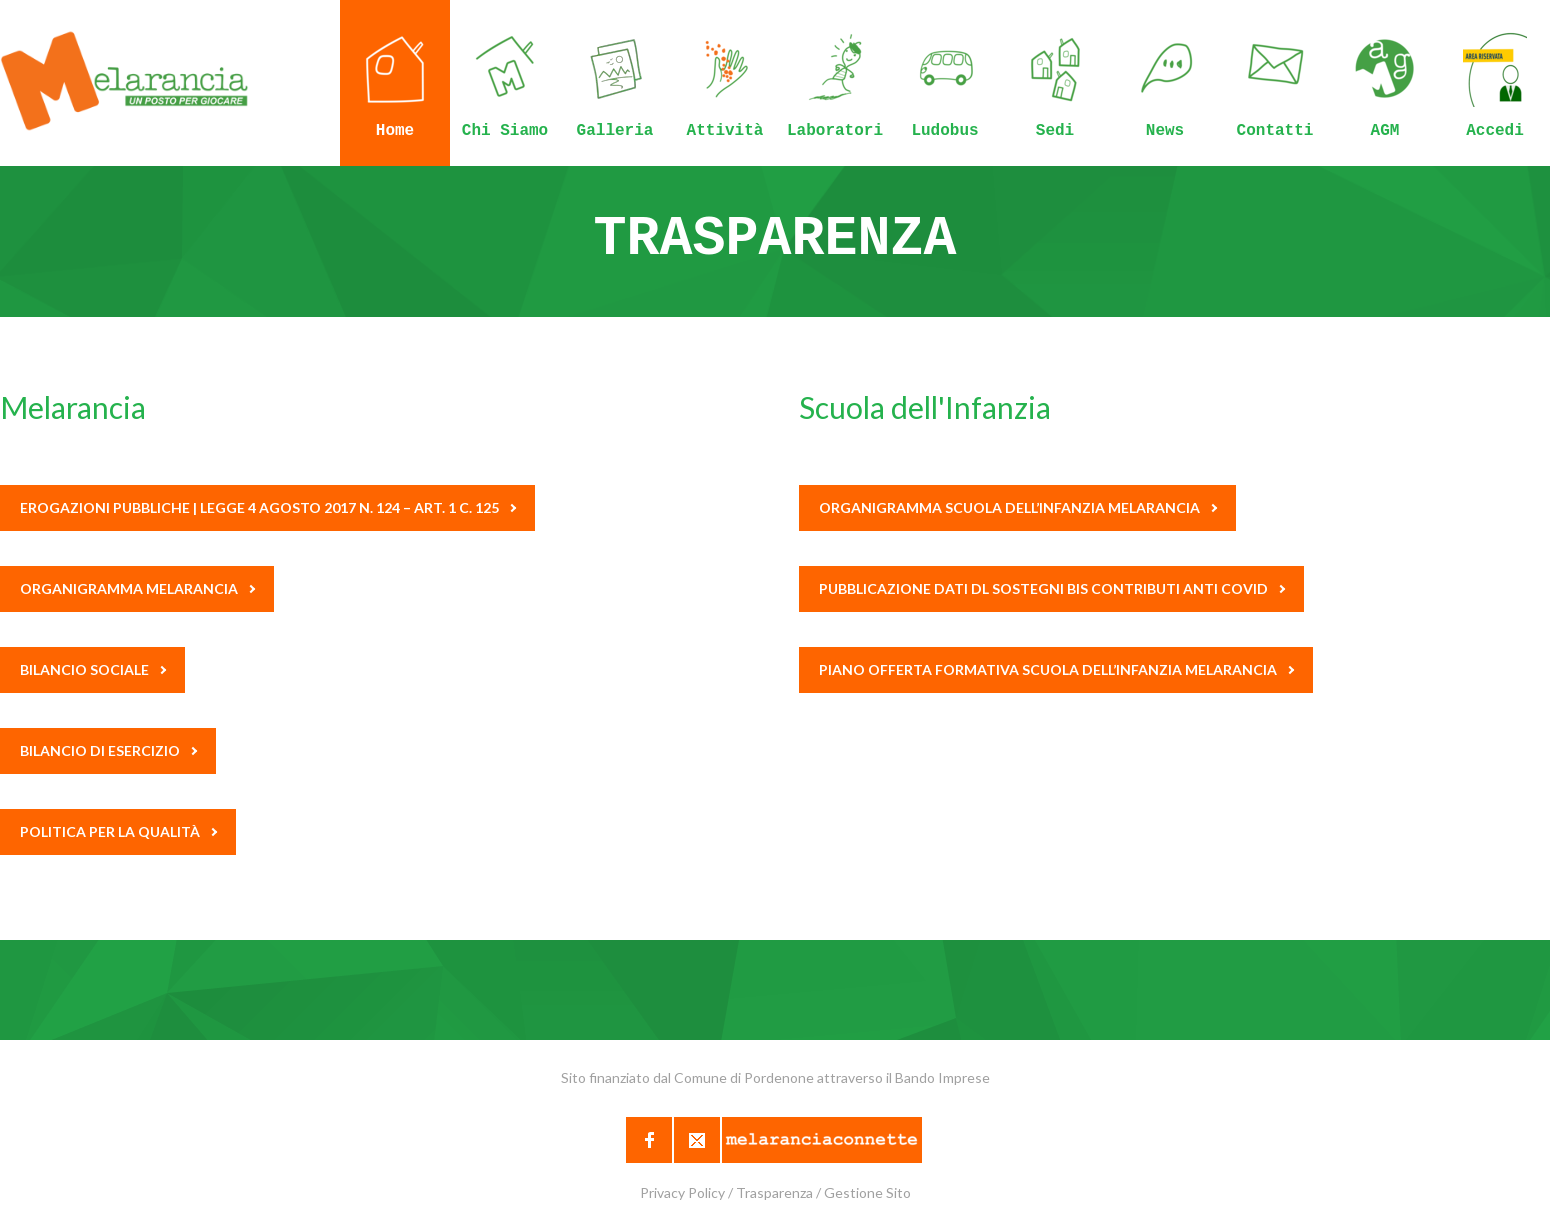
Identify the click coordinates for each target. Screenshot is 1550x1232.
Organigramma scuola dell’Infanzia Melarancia (1018, 507)
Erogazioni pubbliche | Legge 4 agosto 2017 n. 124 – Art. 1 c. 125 (268, 507)
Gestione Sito (867, 1192)
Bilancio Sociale (93, 669)
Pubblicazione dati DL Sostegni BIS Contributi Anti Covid (1052, 588)
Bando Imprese (942, 1077)
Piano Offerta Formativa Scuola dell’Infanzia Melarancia (1056, 669)
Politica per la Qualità (118, 831)
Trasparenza (774, 1192)
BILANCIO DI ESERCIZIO (108, 750)
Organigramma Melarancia (137, 588)
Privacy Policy (682, 1192)
